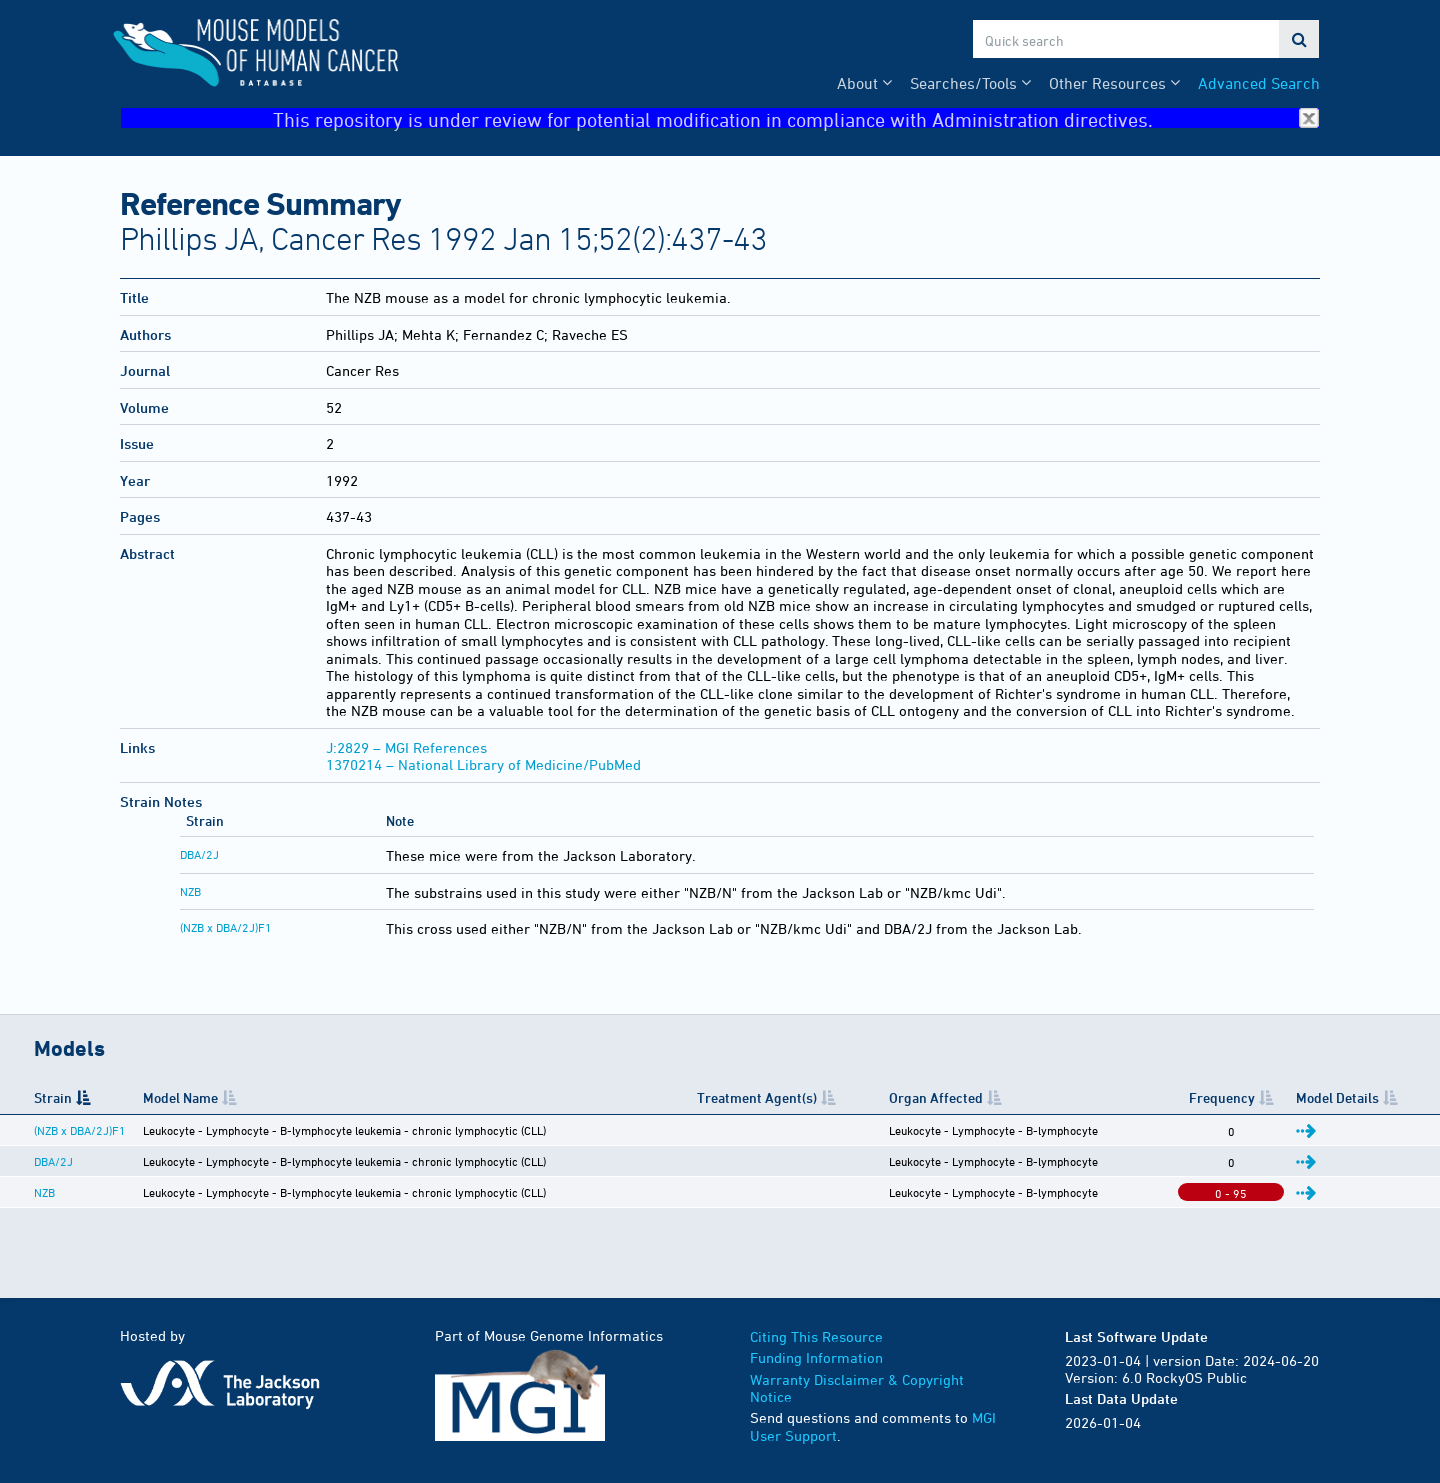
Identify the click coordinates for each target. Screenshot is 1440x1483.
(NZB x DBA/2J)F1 (226, 927)
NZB (190, 891)
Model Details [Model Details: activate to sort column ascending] (1337, 1097)
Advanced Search (1259, 83)
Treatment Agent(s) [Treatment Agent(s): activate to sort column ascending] (757, 1097)
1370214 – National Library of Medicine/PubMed (483, 764)
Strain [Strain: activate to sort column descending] (53, 1097)
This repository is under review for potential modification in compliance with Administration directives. (796, 118)
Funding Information (816, 1357)
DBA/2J (199, 854)
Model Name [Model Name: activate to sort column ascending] (180, 1097)
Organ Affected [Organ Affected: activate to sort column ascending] (936, 1097)
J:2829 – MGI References (406, 747)
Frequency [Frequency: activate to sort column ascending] (1222, 1097)
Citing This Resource (816, 1336)
